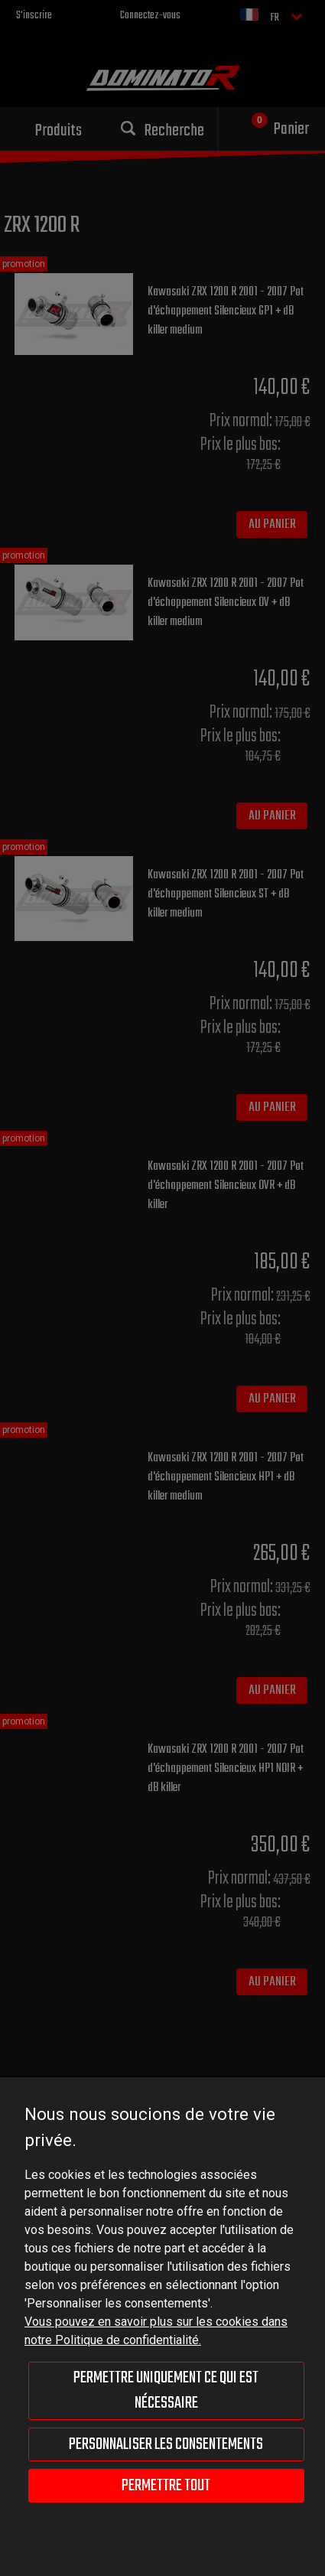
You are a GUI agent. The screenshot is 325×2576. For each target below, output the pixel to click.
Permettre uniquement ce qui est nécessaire (165, 2390)
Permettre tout (166, 2486)
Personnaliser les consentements (166, 2444)
